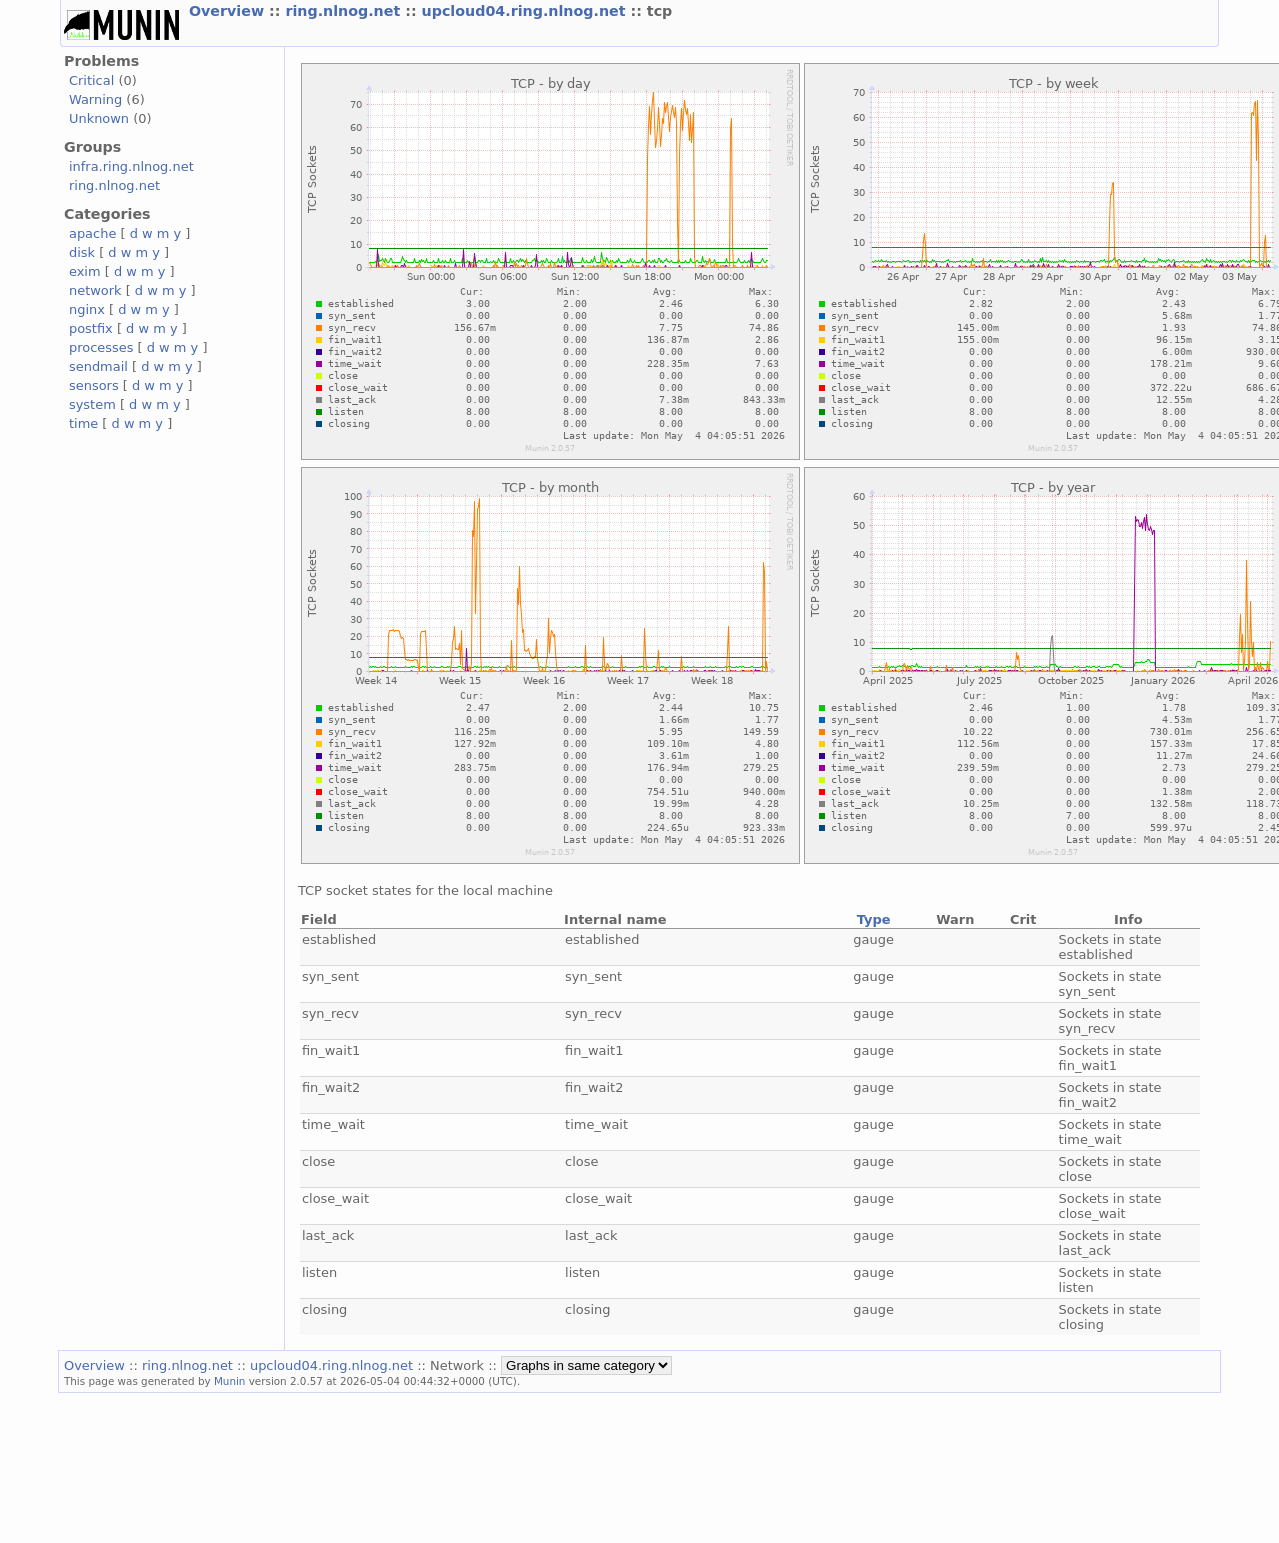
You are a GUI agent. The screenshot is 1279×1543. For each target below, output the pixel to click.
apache (92, 233)
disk (82, 252)
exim (85, 271)
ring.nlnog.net (345, 11)
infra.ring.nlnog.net (131, 166)
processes (101, 347)
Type (874, 919)
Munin (230, 1381)
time (83, 423)
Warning (95, 99)
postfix (91, 328)
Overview (229, 11)
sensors (94, 385)
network (95, 290)
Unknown (99, 118)
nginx (87, 309)
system (92, 404)
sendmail (98, 366)
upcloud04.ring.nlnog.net (526, 11)
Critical (91, 80)
